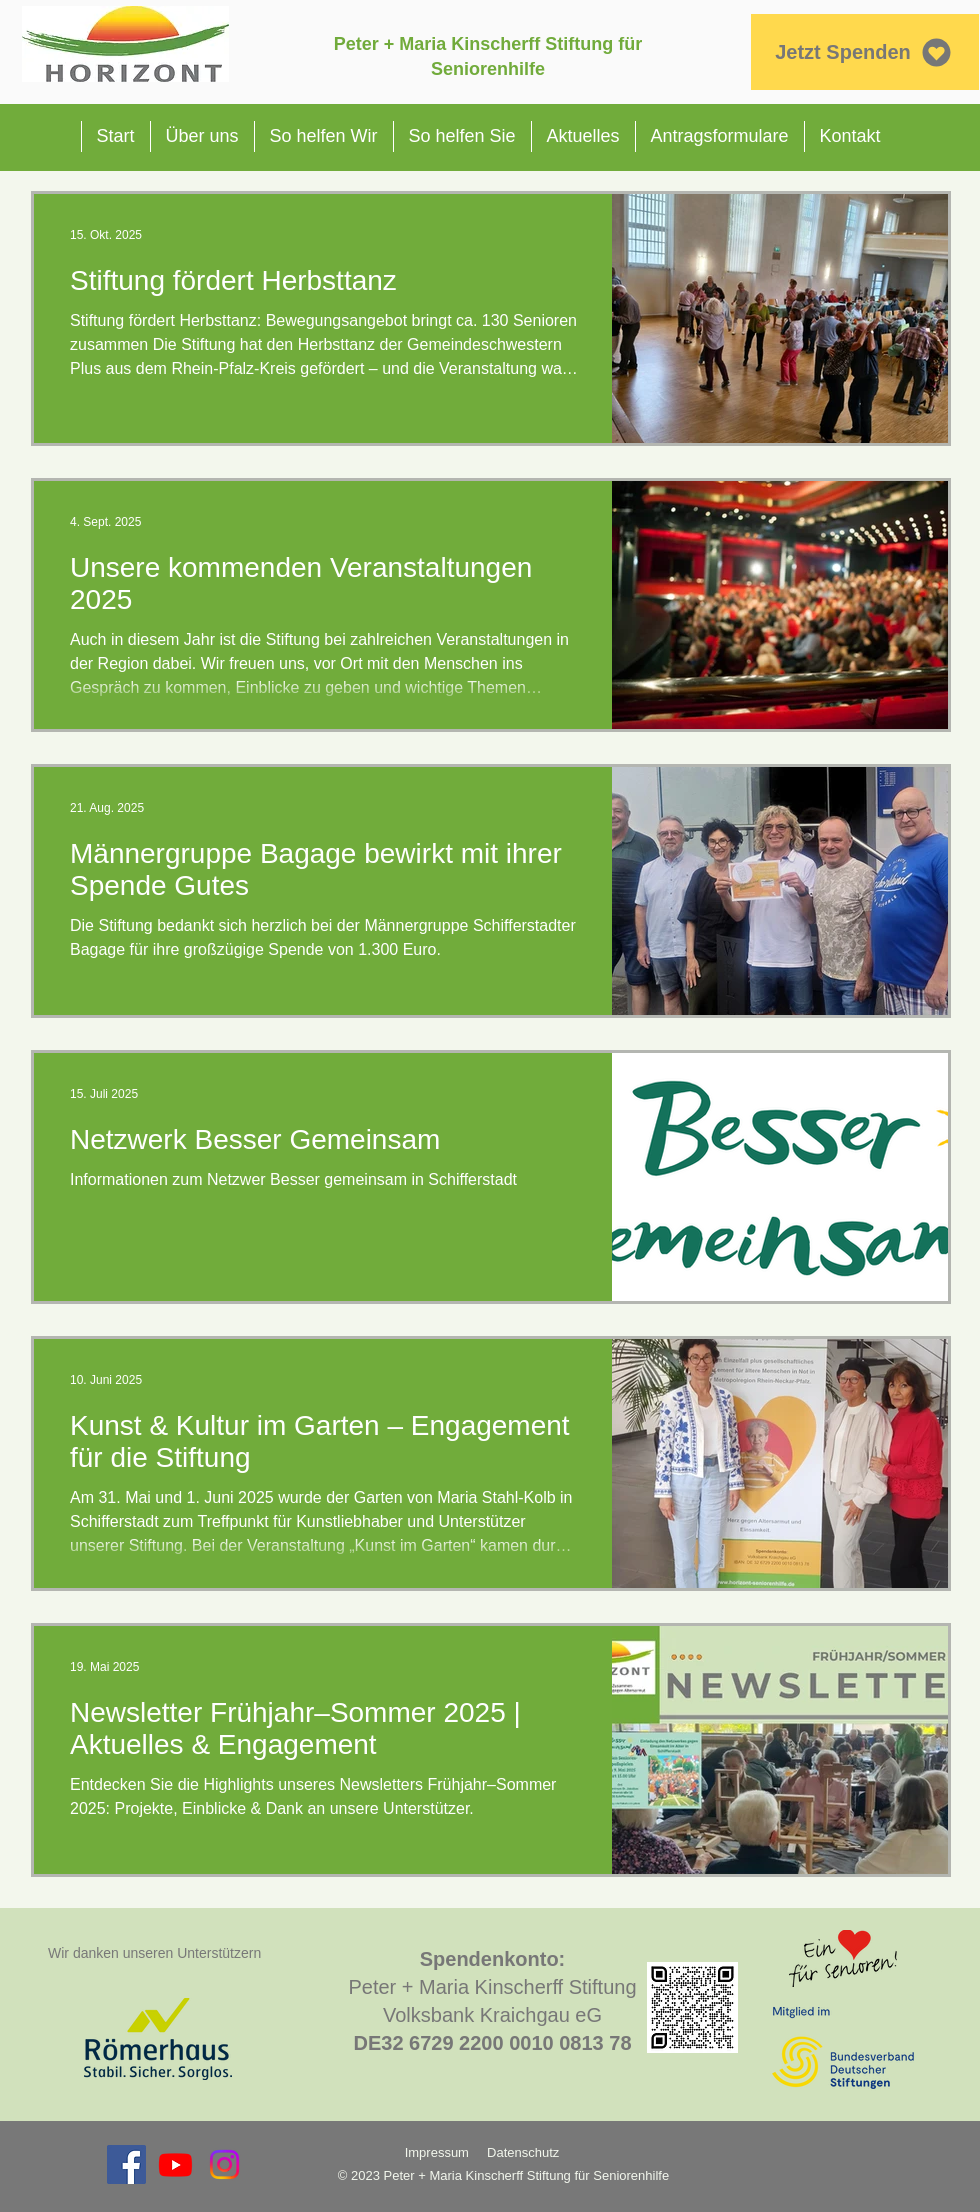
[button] (202, 136)
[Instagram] (224, 2164)
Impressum (437, 2152)
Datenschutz (525, 2152)
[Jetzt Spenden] (864, 52)
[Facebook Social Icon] (126, 2164)
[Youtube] (175, 2164)
